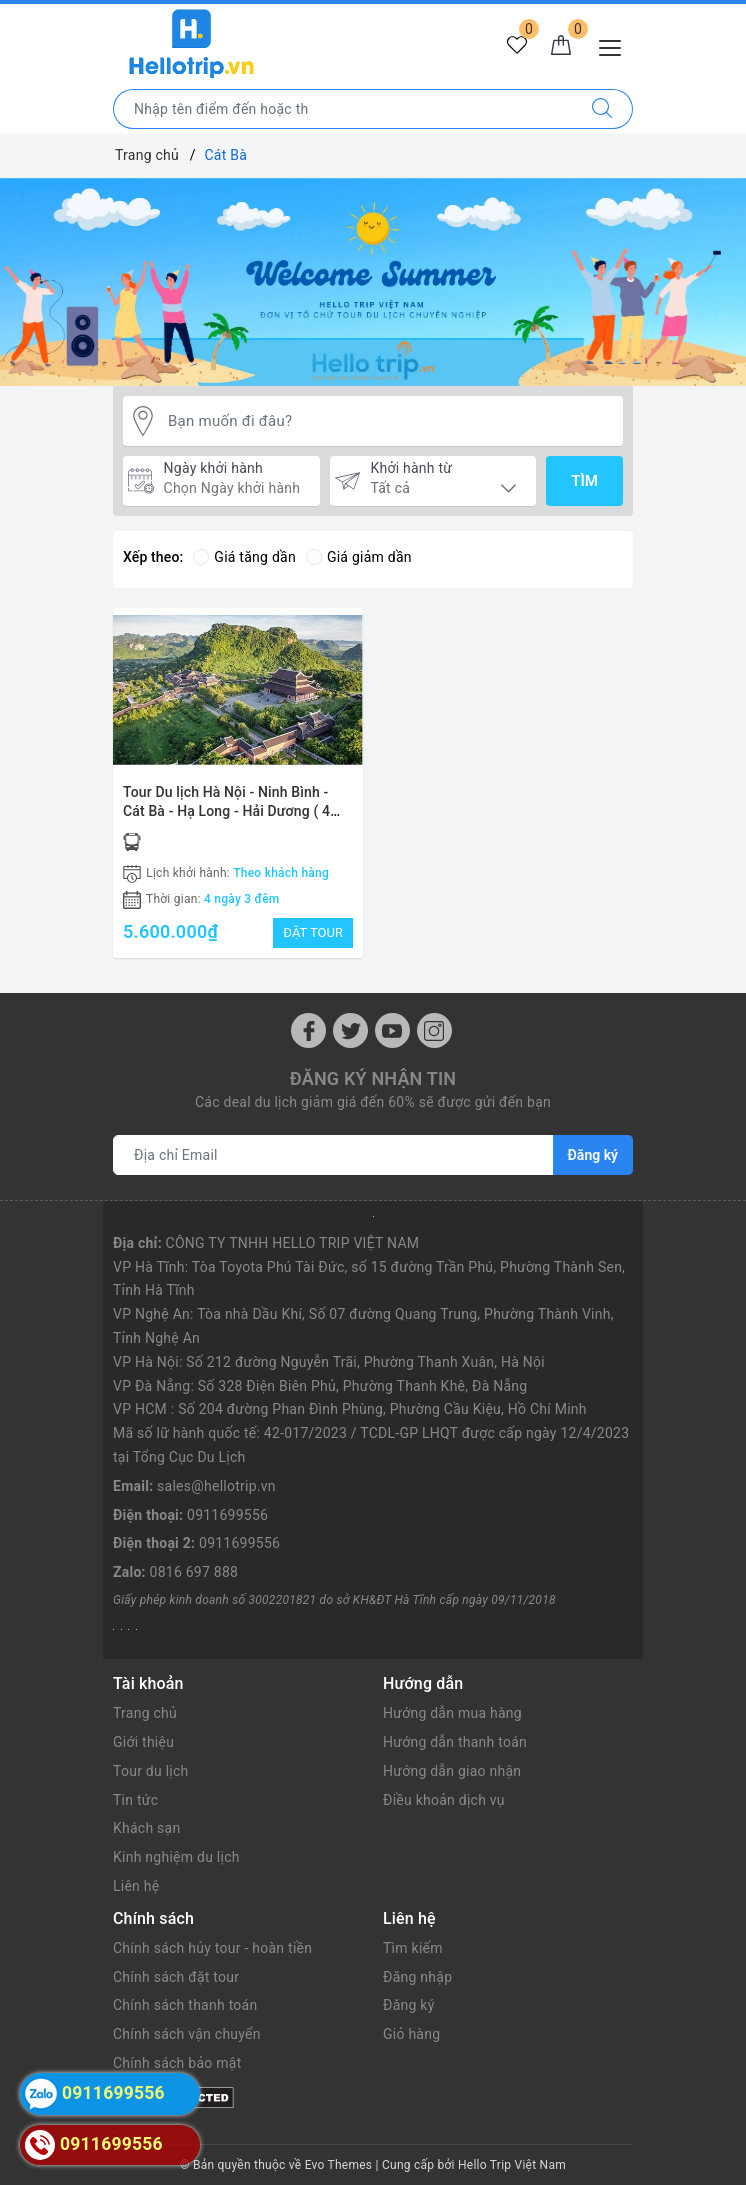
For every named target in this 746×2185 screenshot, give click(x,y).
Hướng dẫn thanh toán (455, 1742)
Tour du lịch (151, 1771)
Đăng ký (409, 2005)
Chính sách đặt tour (176, 1977)
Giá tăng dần (244, 557)
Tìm (584, 481)
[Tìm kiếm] (602, 109)
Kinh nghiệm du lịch (176, 1857)
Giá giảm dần (359, 557)
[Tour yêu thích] (517, 46)
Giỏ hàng (411, 2034)
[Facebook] (308, 1030)
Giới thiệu (143, 1742)
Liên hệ (136, 1886)
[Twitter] (350, 1030)
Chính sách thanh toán (185, 2005)
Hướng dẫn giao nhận (452, 1771)
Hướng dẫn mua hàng (452, 1713)
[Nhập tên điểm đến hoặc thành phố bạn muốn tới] (343, 109)
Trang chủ (145, 1713)
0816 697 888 (194, 1572)
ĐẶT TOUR (313, 932)
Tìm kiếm (413, 1948)
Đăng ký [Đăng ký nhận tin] (593, 1155)
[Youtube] (392, 1030)
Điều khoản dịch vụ (444, 1800)
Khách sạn (146, 1828)
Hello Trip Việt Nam (512, 2165)
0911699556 (227, 1515)
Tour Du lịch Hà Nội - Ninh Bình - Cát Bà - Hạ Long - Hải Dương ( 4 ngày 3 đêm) (226, 811)
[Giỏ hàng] (561, 46)
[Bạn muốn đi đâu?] (390, 421)
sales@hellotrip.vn (216, 1486)
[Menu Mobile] (615, 45)
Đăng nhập (417, 1977)
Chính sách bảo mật (177, 2063)
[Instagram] (434, 1030)
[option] (373, 282)
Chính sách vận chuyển (187, 2034)
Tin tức (135, 1800)
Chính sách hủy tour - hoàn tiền (212, 1948)
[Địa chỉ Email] (333, 1155)
